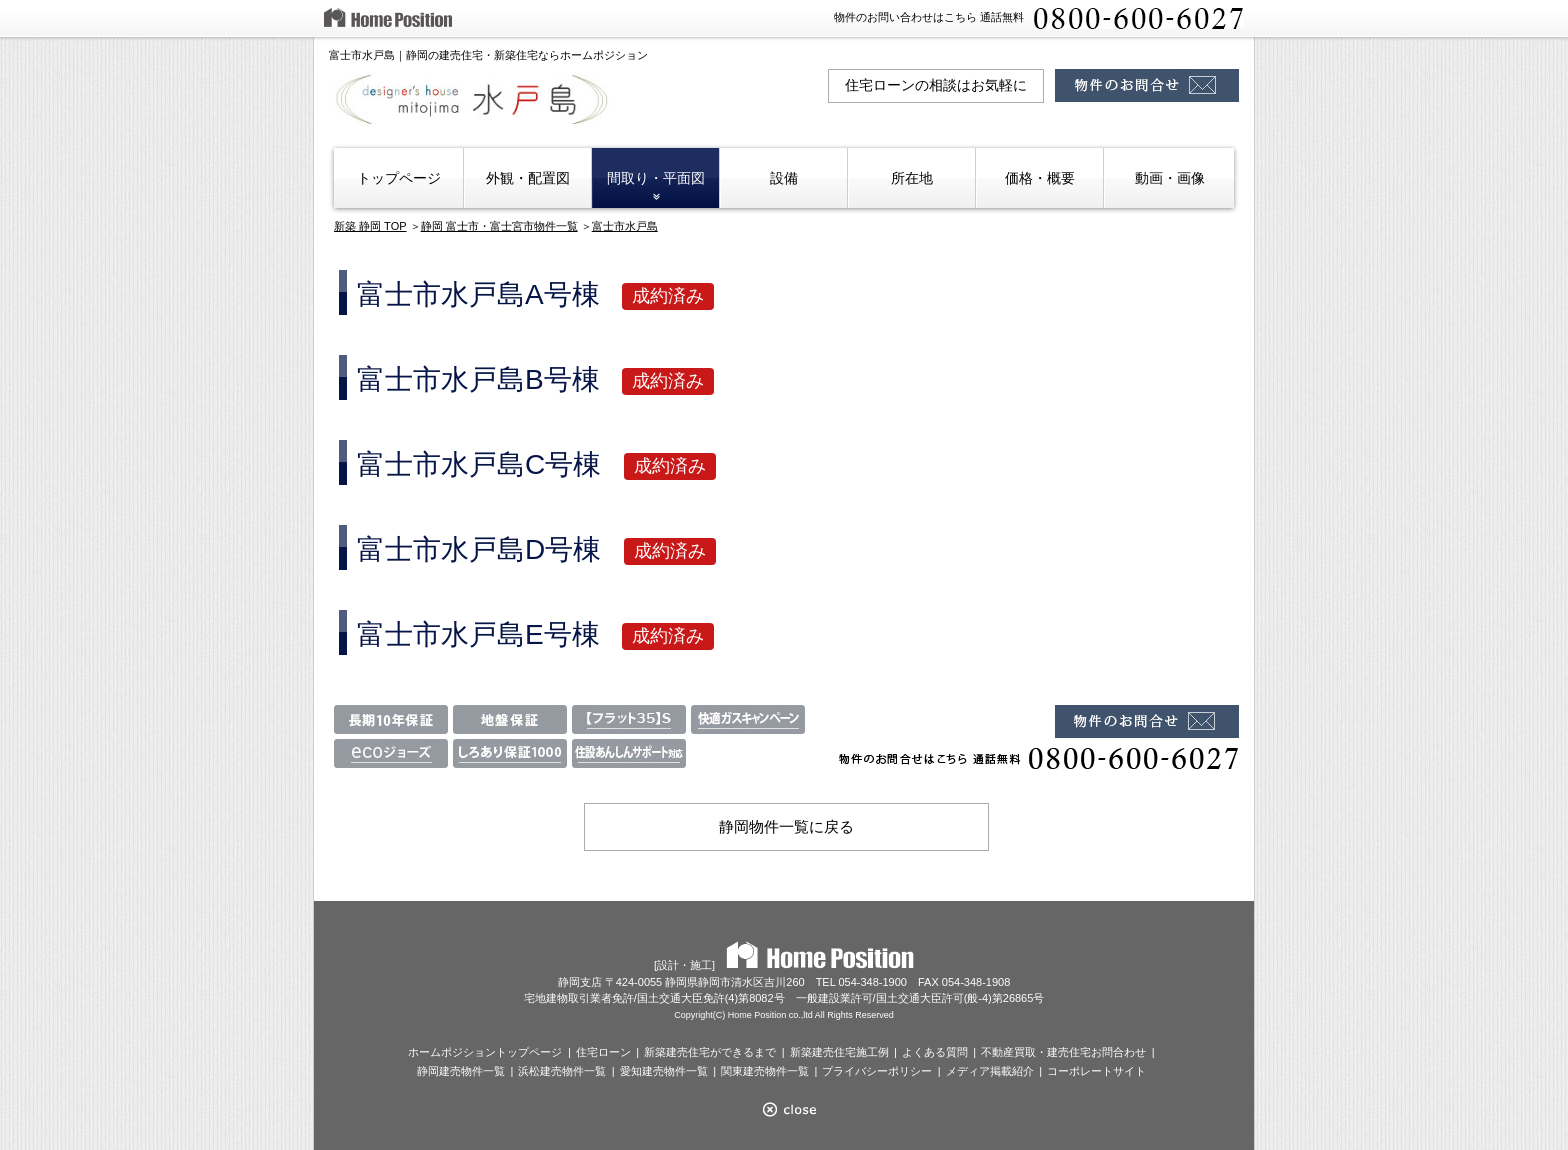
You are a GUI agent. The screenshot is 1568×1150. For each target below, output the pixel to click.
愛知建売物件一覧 (664, 1071)
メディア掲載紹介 (990, 1071)
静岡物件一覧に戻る (786, 826)
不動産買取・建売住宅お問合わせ (1063, 1052)
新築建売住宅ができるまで (710, 1052)
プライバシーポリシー (877, 1071)
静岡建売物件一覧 (461, 1071)
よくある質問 (935, 1052)
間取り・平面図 (656, 178)
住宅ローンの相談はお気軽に (936, 85)
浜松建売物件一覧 (562, 1071)
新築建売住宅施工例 (839, 1052)
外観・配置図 (528, 178)
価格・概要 (1040, 178)
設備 (784, 178)
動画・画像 (1170, 178)
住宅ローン (603, 1052)
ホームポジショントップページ (485, 1052)
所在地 (912, 178)
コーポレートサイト (1096, 1071)
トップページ (399, 178)
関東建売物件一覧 (765, 1071)
